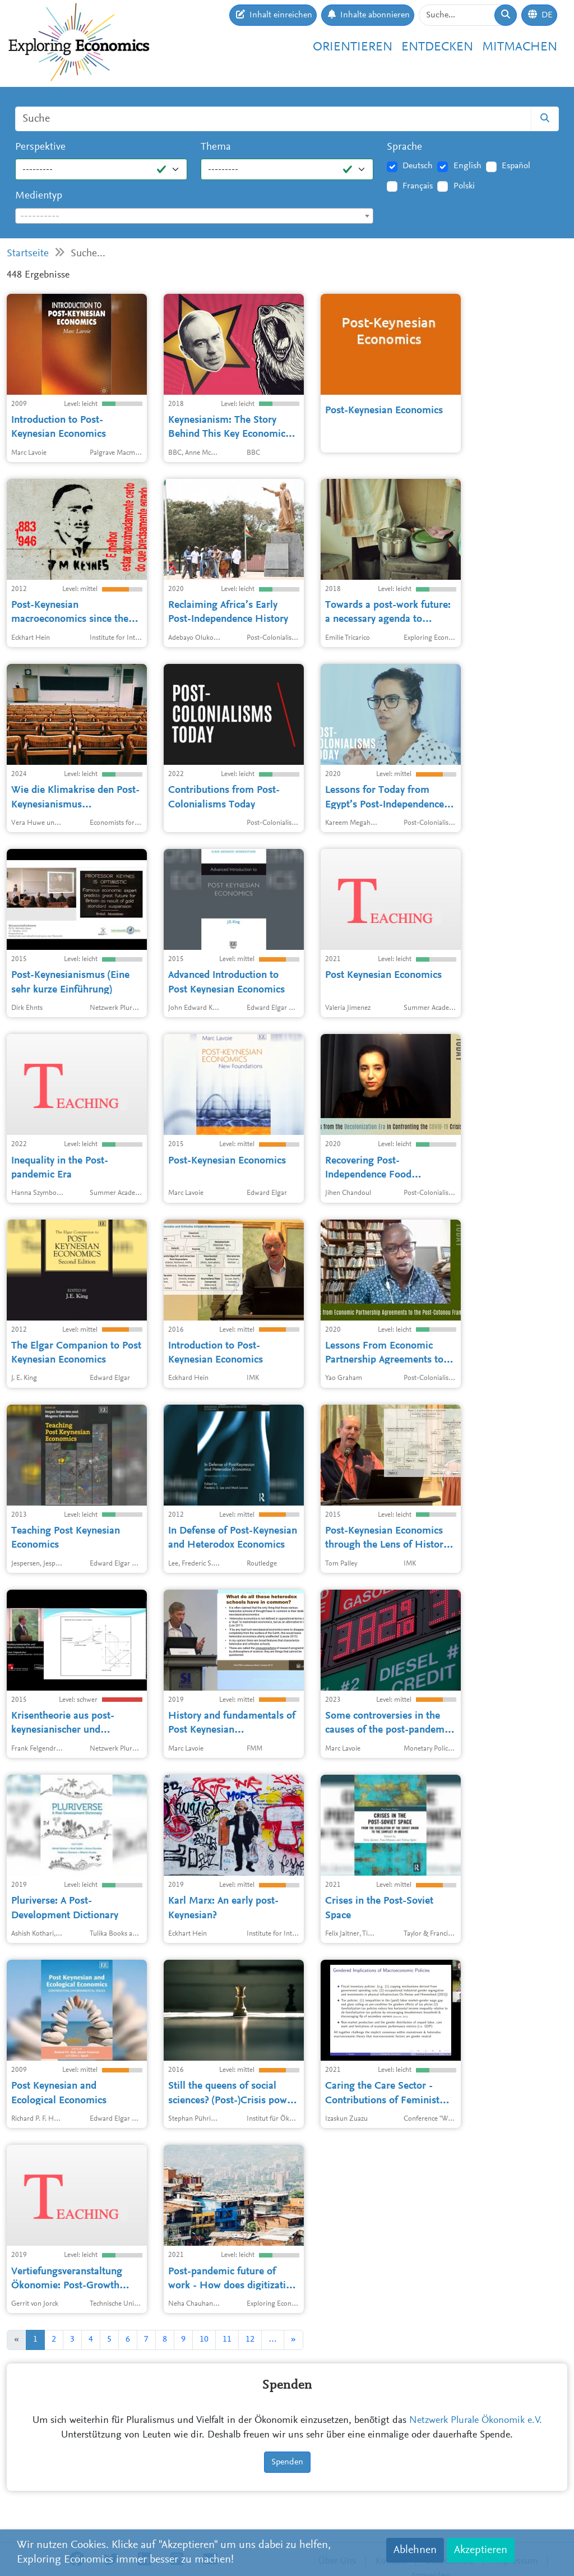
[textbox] (194, 216)
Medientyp (38, 196)
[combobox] (194, 216)
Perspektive (40, 147)
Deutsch (417, 165)
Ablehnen (415, 2550)
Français (417, 186)
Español (516, 165)
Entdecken (437, 47)
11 (227, 2339)
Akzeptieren (480, 2550)
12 (250, 2339)
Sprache (404, 147)
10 (204, 2339)
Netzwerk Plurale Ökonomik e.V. (475, 2421)
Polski (464, 186)
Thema (216, 147)
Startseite (28, 253)
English (467, 165)
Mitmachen (519, 47)
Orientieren (352, 47)
